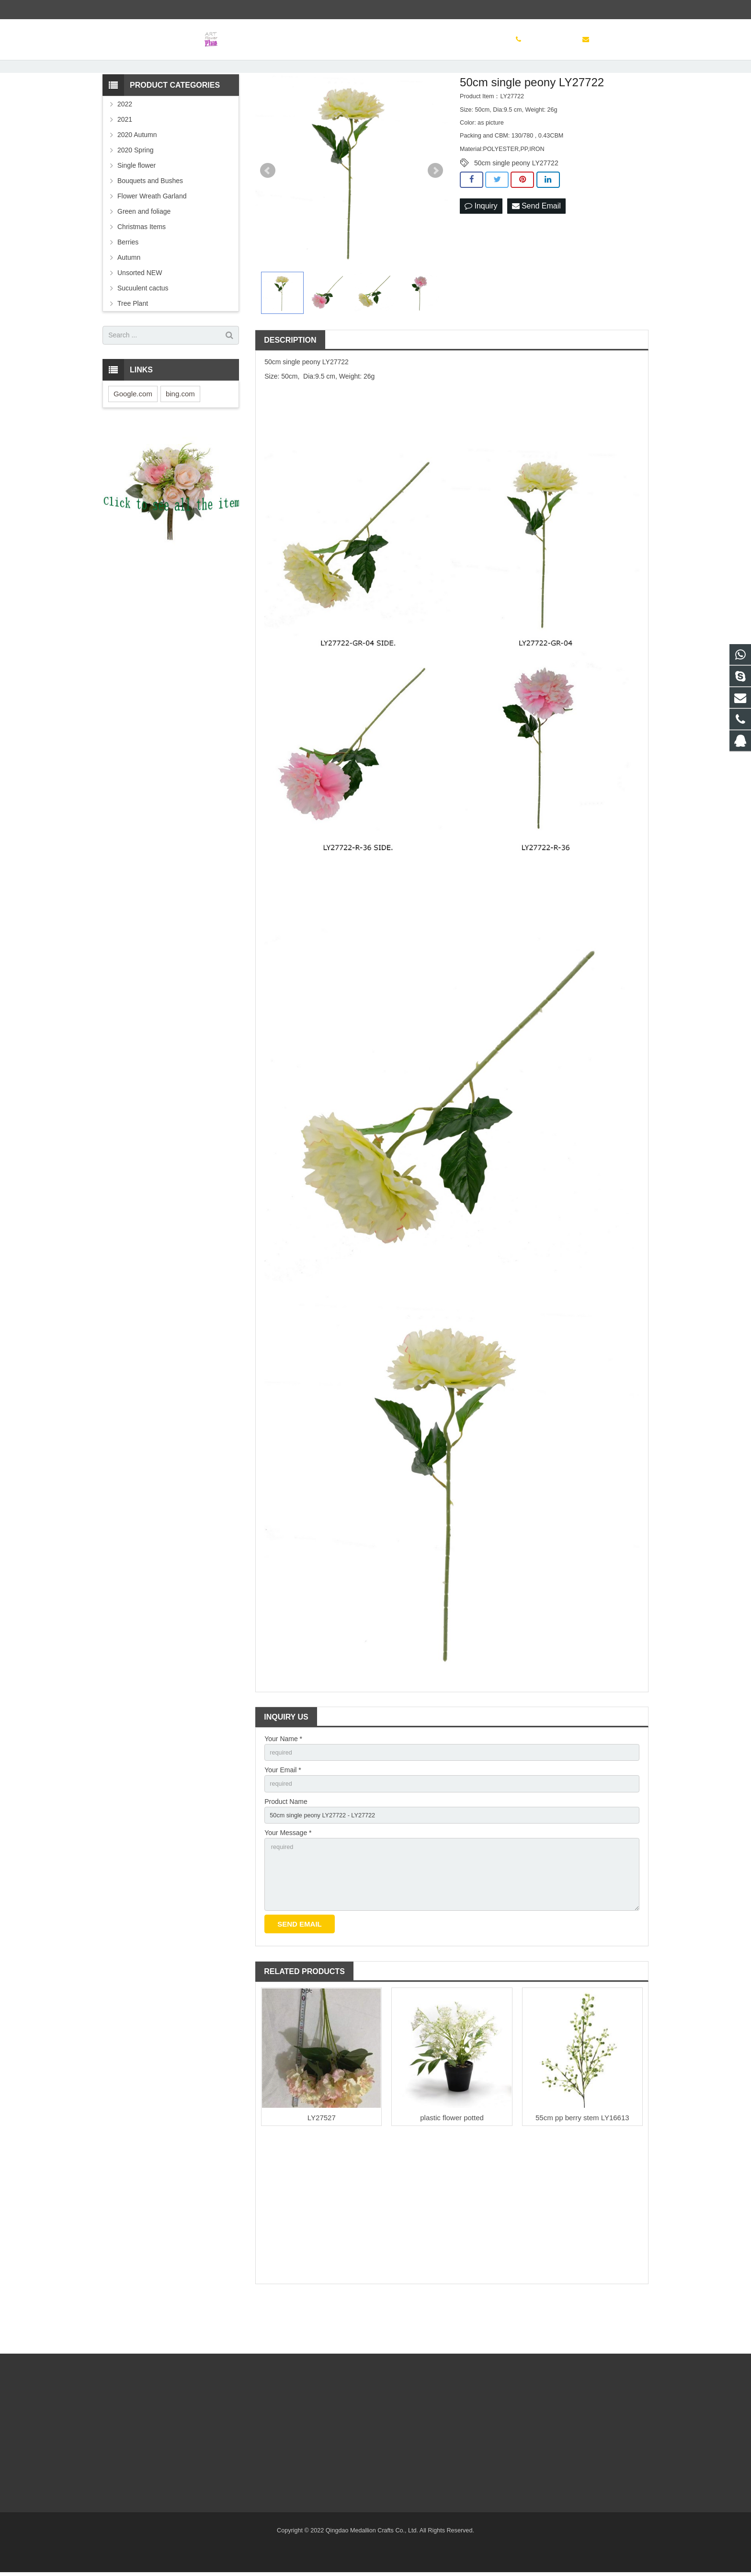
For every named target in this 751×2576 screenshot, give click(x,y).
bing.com (180, 433)
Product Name (285, 1845)
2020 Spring (135, 190)
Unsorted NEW (139, 312)
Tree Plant (132, 343)
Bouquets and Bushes (150, 220)
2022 (124, 144)
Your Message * (287, 1878)
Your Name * (283, 1778)
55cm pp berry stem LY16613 (582, 2170)
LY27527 (321, 2170)
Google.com (133, 433)
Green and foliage (144, 251)
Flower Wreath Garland (151, 236)
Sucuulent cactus (143, 328)
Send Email (536, 246)
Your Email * (282, 1812)
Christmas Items (141, 266)
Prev (267, 210)
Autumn (128, 297)
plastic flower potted (452, 2170)
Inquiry (481, 246)
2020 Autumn (137, 174)
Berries (127, 282)
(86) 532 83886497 (136, 9)
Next (435, 210)
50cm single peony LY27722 (516, 203)
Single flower (136, 205)
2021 (124, 159)
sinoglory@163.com (205, 9)
